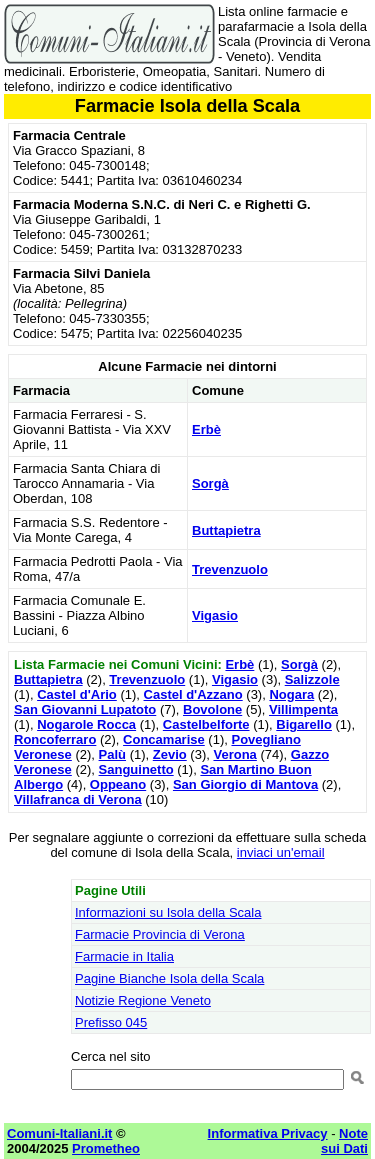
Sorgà (210, 483)
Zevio (170, 754)
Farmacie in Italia (124, 956)
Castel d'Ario (77, 694)
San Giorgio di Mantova (245, 784)
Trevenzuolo (230, 569)
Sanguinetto (136, 769)
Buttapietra (226, 530)
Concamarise (164, 739)
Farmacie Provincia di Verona (160, 934)
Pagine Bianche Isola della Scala (169, 978)
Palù (112, 754)
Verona (234, 754)
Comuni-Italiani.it (59, 1133)
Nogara (291, 694)
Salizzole (312, 679)
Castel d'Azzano (193, 694)
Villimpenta (303, 709)
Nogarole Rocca (86, 724)
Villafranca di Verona (78, 799)
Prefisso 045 (111, 1022)
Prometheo (106, 1148)
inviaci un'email (281, 852)
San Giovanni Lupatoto (85, 709)
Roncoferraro (55, 739)
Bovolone (212, 709)
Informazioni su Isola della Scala (168, 912)
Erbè (206, 429)
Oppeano (118, 784)
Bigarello (304, 724)
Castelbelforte (206, 724)
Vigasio (215, 615)
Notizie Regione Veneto (143, 1000)
